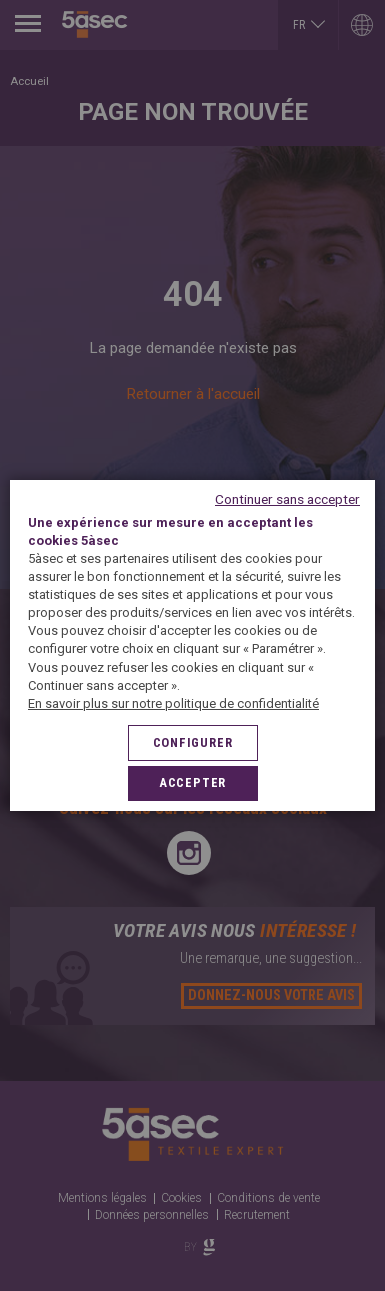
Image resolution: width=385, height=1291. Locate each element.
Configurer (193, 742)
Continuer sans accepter (287, 499)
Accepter (192, 782)
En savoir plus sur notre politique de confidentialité (173, 703)
